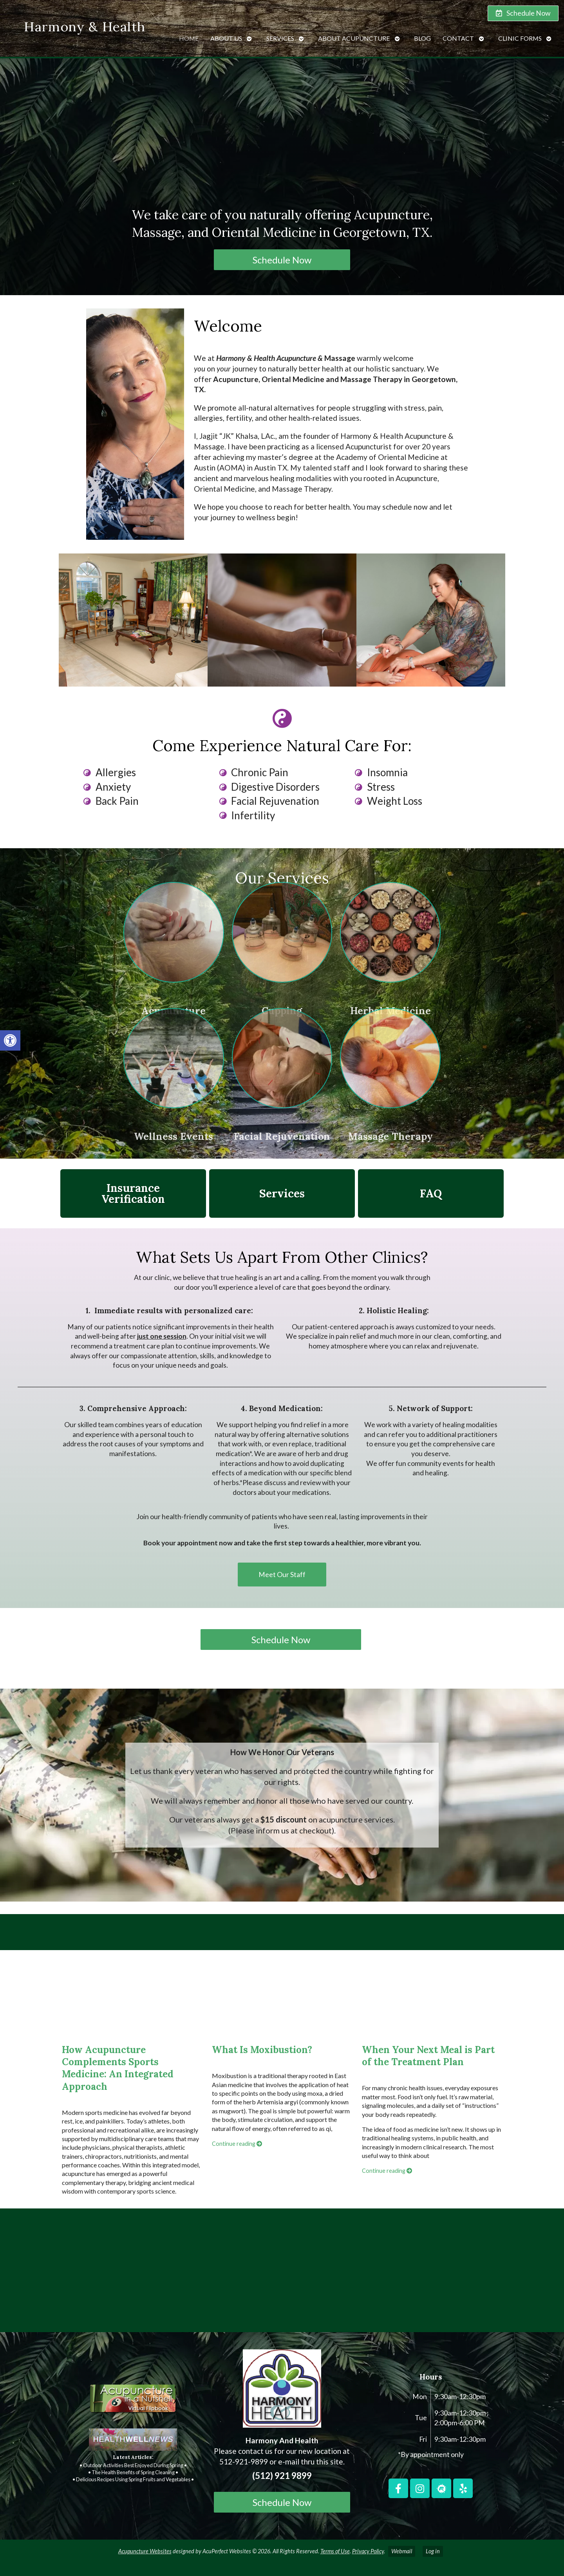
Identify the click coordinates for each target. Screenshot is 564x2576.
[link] (10, 1040)
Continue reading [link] (237, 2143)
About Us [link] (226, 34)
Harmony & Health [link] (84, 22)
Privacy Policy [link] (368, 2551)
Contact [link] (458, 34)
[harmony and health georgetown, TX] (282, 2273)
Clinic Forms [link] (520, 34)
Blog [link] (422, 34)
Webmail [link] (401, 2551)
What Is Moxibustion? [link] (262, 2050)
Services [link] (280, 34)
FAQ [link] (431, 1193)
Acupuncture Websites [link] (145, 2551)
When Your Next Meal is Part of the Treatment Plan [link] (428, 2056)
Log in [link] (433, 2551)
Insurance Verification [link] (133, 1193)
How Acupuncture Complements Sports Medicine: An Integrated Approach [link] (118, 2068)
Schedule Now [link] (282, 259)
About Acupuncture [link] (354, 34)
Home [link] (189, 34)
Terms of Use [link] (335, 2551)
